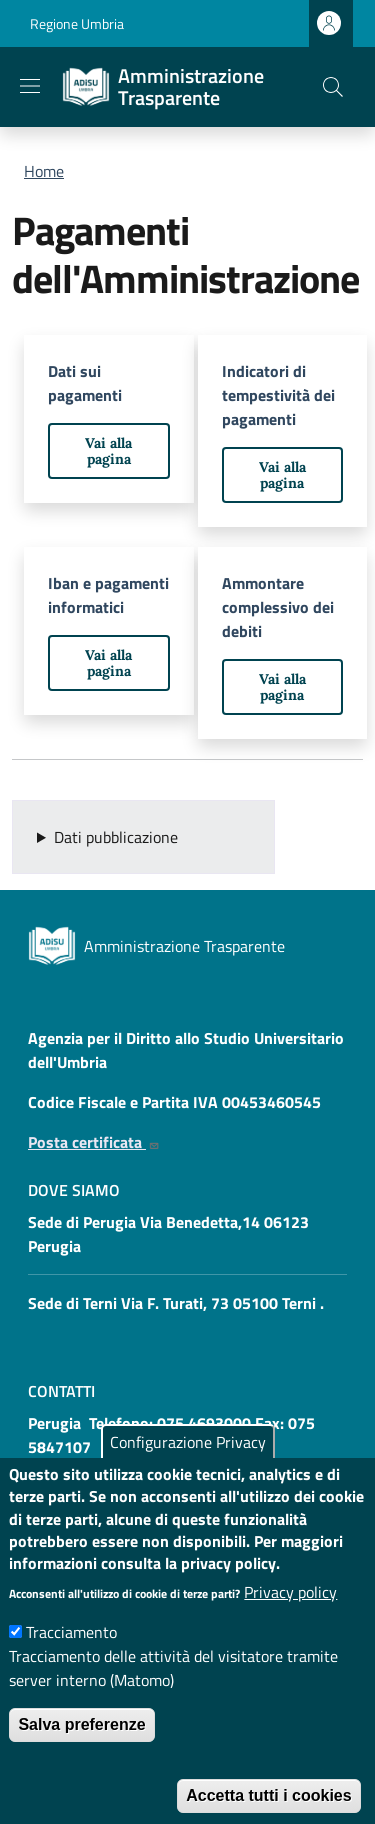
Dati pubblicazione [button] (116, 837)
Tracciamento (71, 1665)
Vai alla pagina (108, 451)
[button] (333, 87)
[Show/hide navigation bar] (30, 86)
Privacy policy (290, 1625)
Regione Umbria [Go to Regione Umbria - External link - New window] (77, 23)
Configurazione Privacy (188, 1475)
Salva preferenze (81, 1757)
